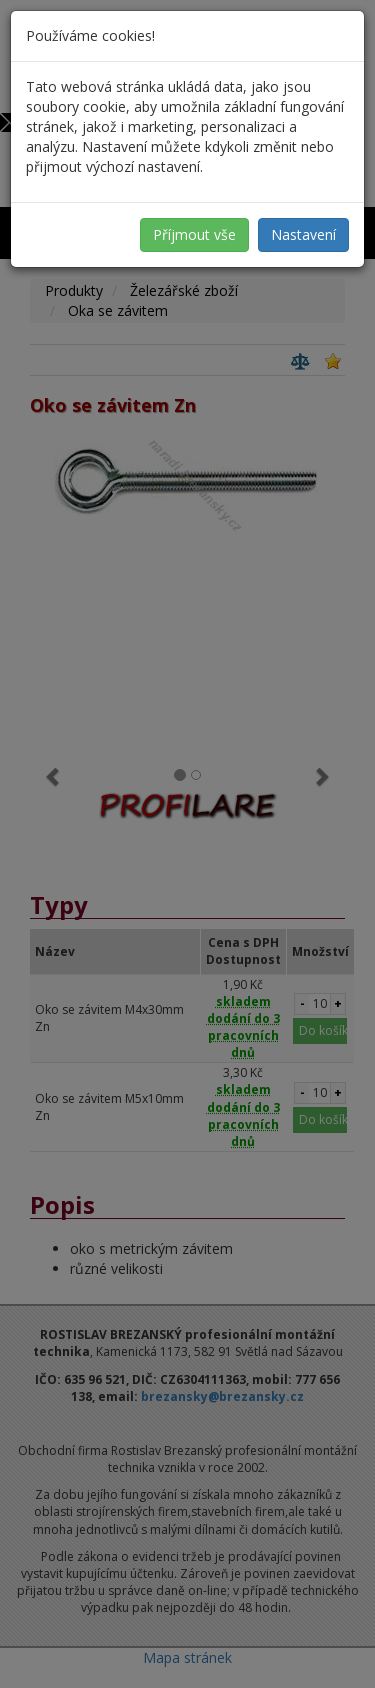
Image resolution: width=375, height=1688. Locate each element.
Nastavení (303, 234)
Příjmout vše (194, 234)
